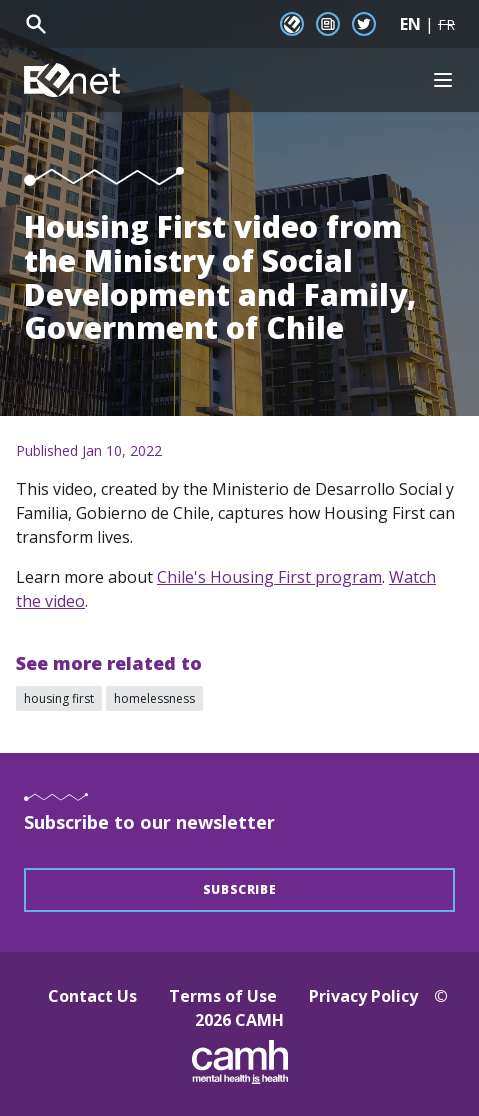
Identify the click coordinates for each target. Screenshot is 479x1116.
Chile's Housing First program (269, 577)
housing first (59, 698)
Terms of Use (223, 996)
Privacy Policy (363, 996)
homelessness (154, 698)
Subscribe (239, 889)
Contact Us (92, 996)
